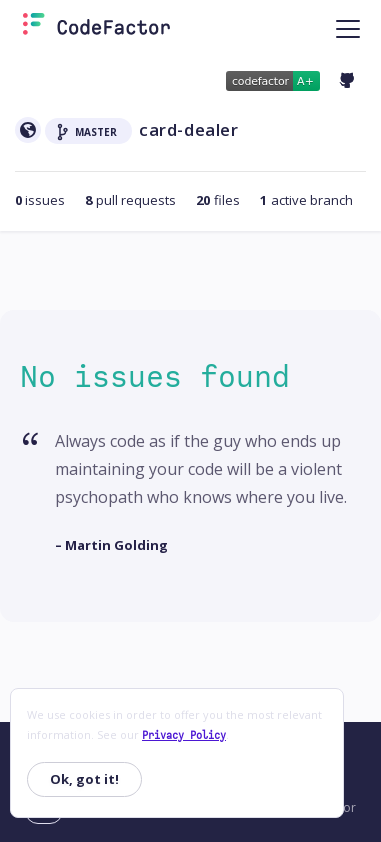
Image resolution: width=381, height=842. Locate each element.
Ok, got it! (84, 779)
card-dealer (189, 129)
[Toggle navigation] (348, 28)
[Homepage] (96, 28)
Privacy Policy (184, 735)
